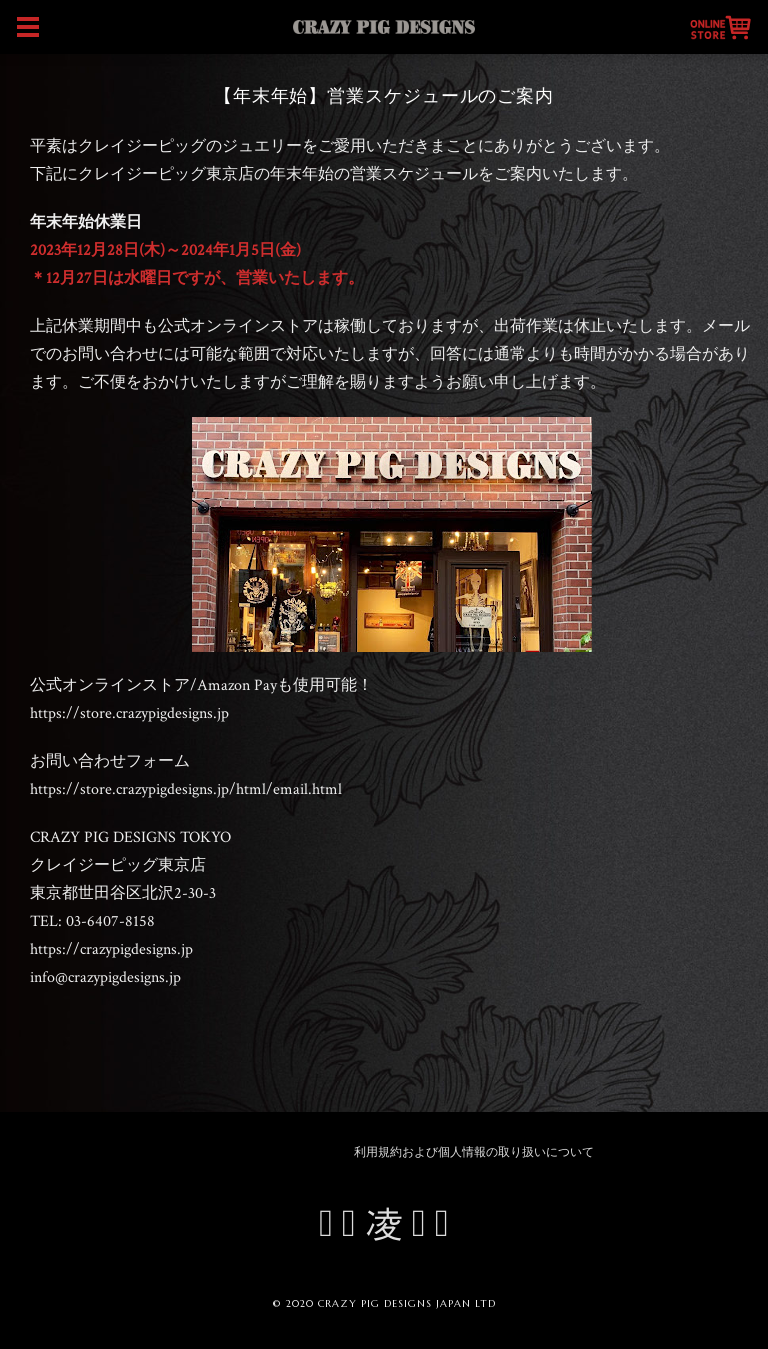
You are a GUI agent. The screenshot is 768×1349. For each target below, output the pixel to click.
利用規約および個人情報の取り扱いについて (474, 1152)
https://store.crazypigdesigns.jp (129, 713)
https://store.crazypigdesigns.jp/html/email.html (186, 789)
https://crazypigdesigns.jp (111, 949)
